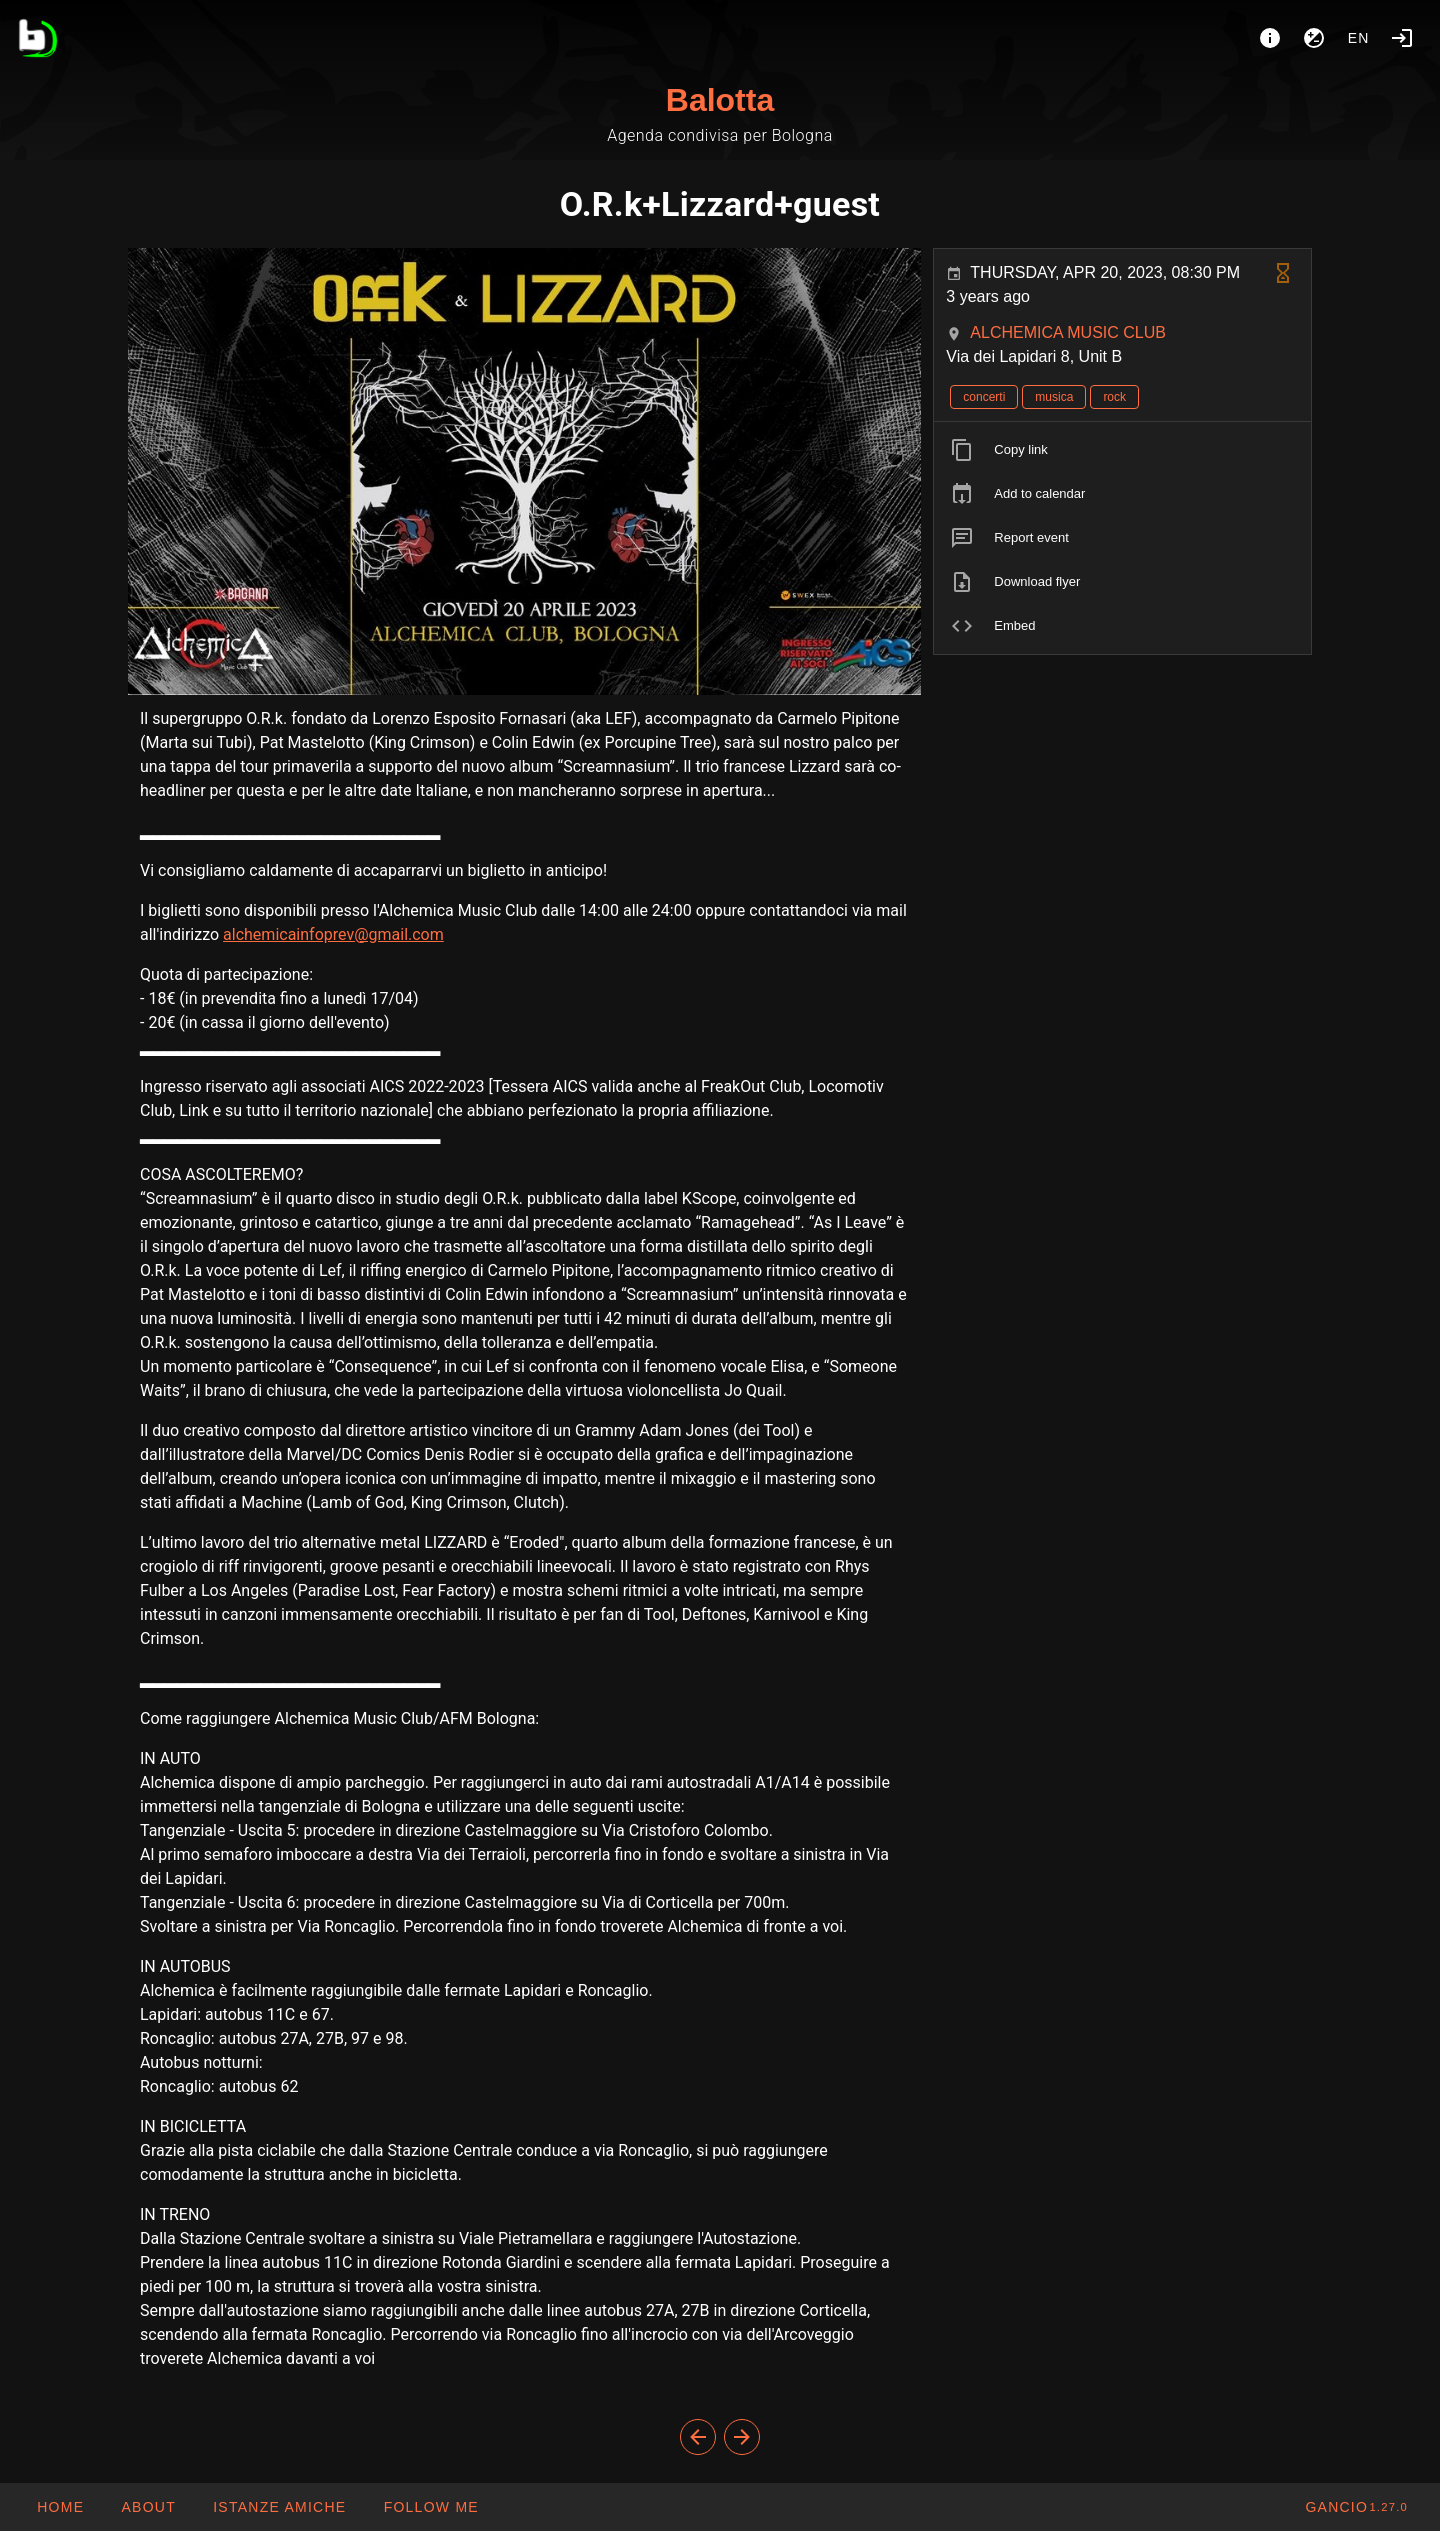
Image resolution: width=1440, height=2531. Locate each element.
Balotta (720, 100)
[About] (1270, 38)
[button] (279, 2507)
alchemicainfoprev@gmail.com (333, 934)
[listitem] (1122, 450)
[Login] (1402, 38)
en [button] (1359, 38)
